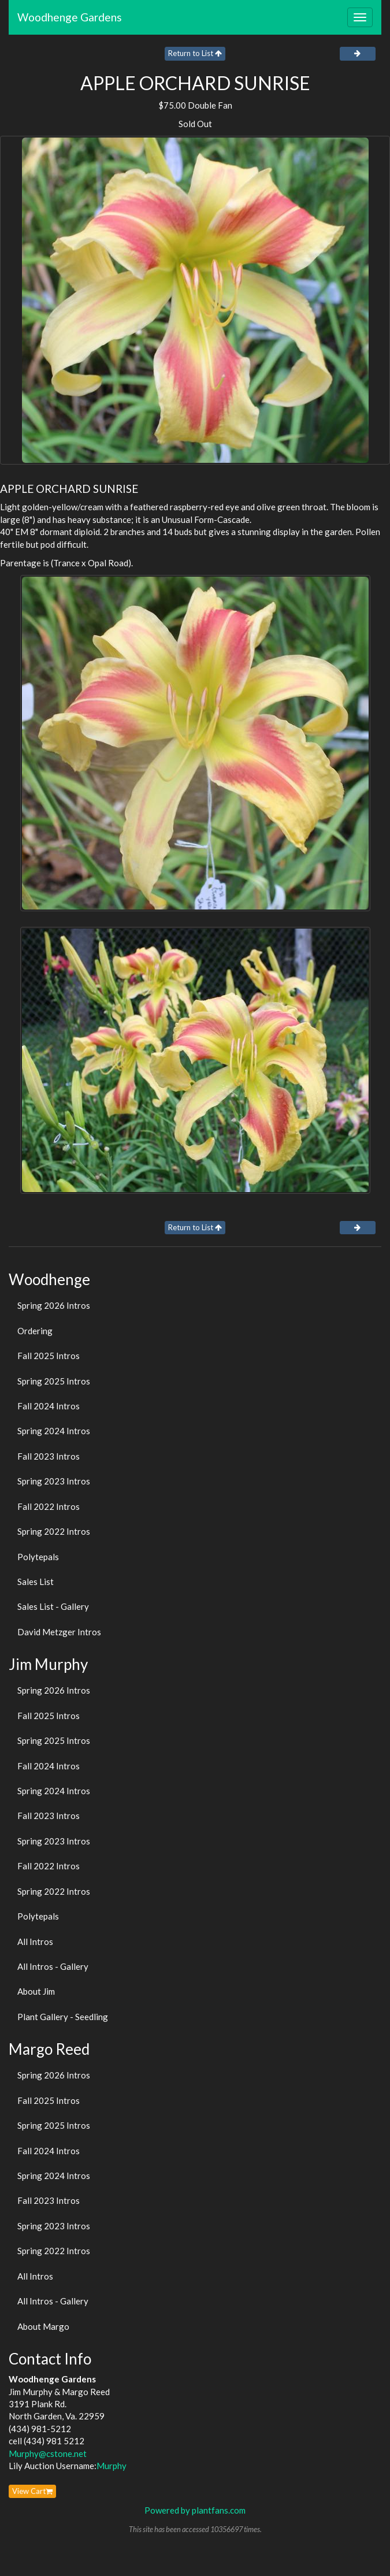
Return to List (195, 53)
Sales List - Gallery (53, 1606)
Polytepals (38, 1556)
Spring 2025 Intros (53, 1381)
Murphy (111, 2465)
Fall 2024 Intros (48, 1406)
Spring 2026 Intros (53, 1305)
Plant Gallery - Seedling (62, 2016)
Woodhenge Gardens (69, 17)
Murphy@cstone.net (48, 2453)
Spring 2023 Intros (53, 1481)
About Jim (36, 1991)
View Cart (32, 2491)
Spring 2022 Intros (53, 1531)
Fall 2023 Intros (48, 1456)
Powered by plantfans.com (195, 2510)
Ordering (35, 1331)
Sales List (35, 1581)
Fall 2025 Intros (48, 1355)
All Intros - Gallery (52, 1966)
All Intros (35, 1941)
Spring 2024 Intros (53, 1431)
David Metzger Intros (59, 1632)
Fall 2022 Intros (48, 1506)
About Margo (43, 2326)
